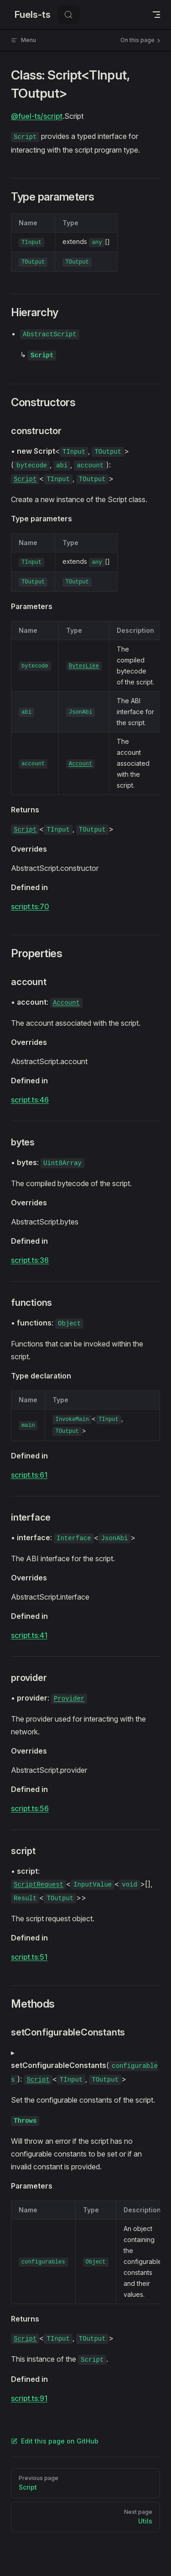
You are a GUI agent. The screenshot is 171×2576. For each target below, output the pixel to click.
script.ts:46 (30, 1099)
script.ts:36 (30, 1260)
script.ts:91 (29, 2398)
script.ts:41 (29, 1635)
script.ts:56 (30, 1808)
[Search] (69, 14)
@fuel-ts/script (36, 116)
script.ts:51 (29, 1956)
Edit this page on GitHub (54, 2441)
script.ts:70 (30, 906)
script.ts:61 (29, 1474)
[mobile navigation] (156, 14)
